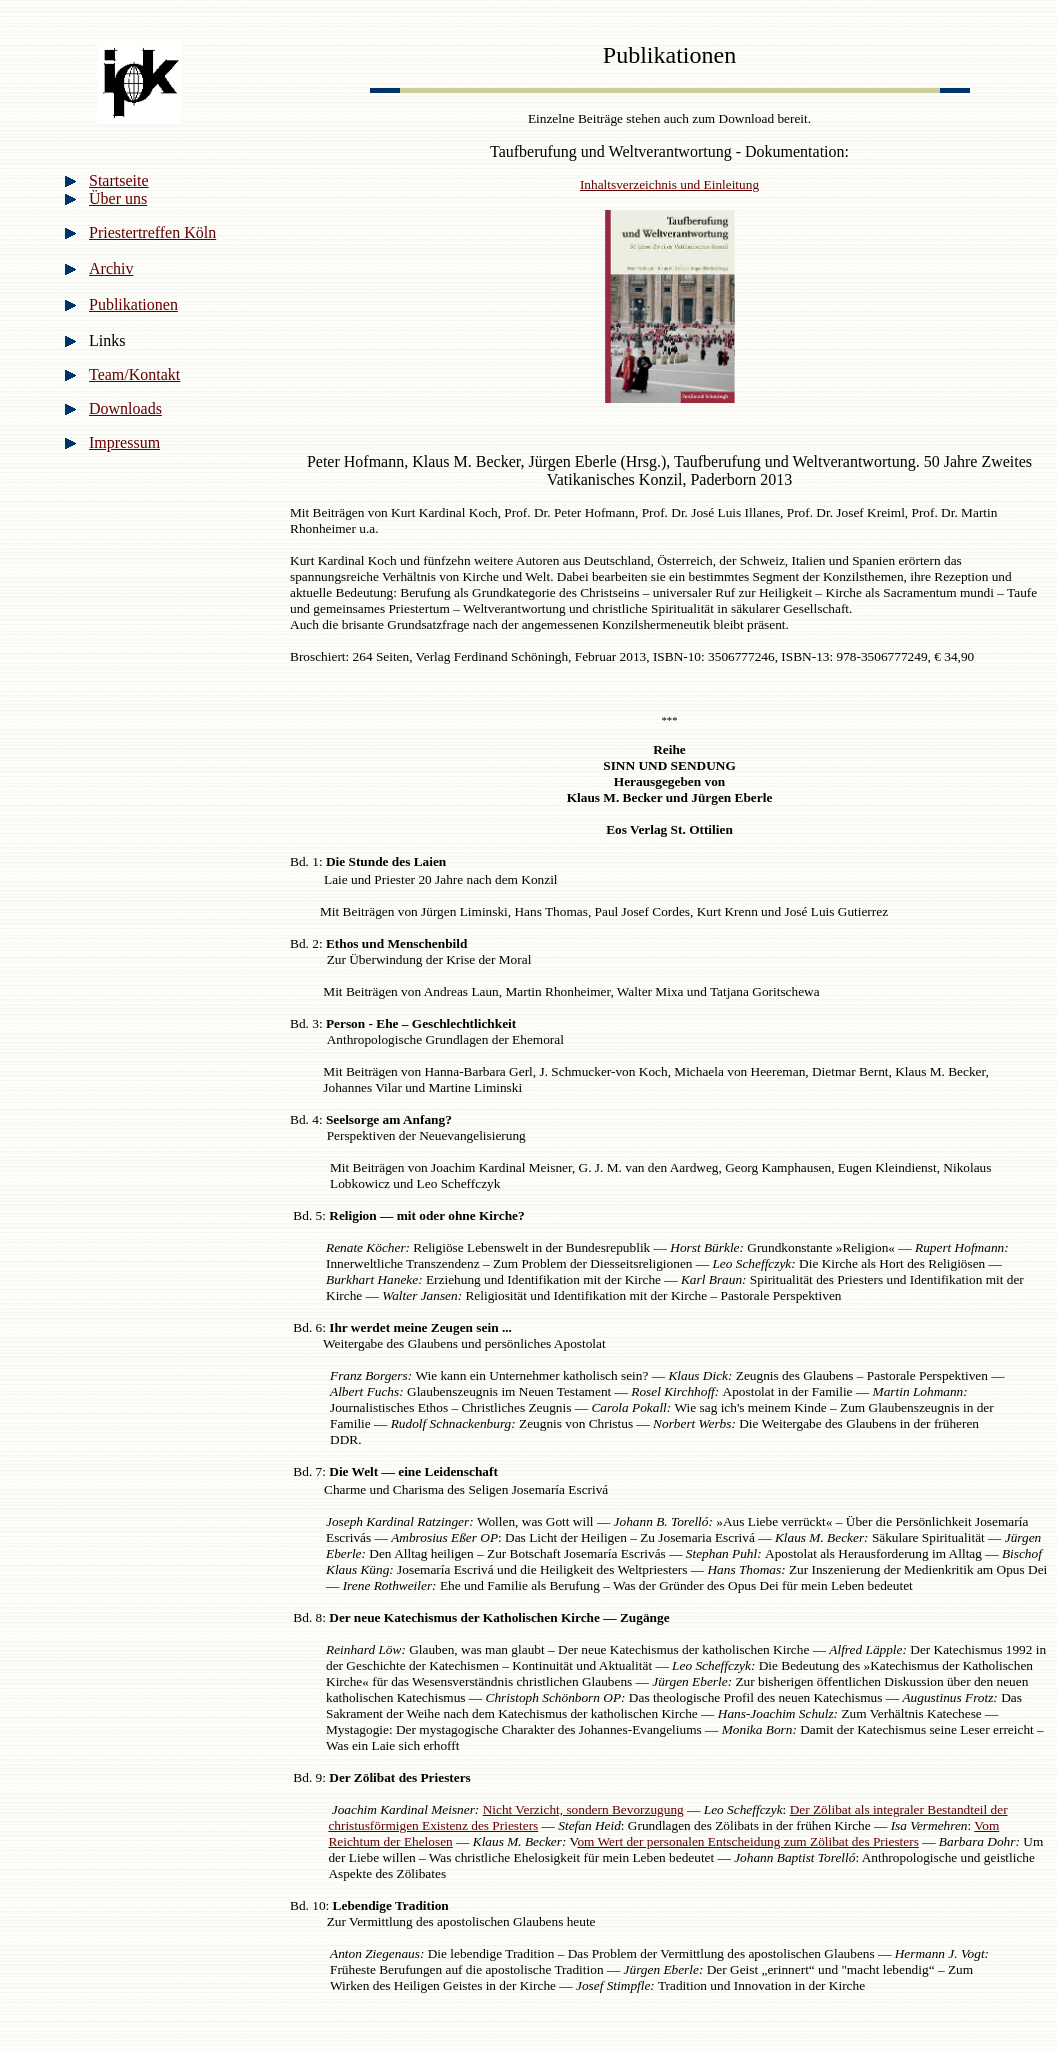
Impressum (124, 442)
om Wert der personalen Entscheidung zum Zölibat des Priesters (747, 1841)
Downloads (125, 408)
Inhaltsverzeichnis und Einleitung (669, 184)
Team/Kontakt (134, 374)
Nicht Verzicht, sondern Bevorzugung (583, 1809)
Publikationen (133, 304)
